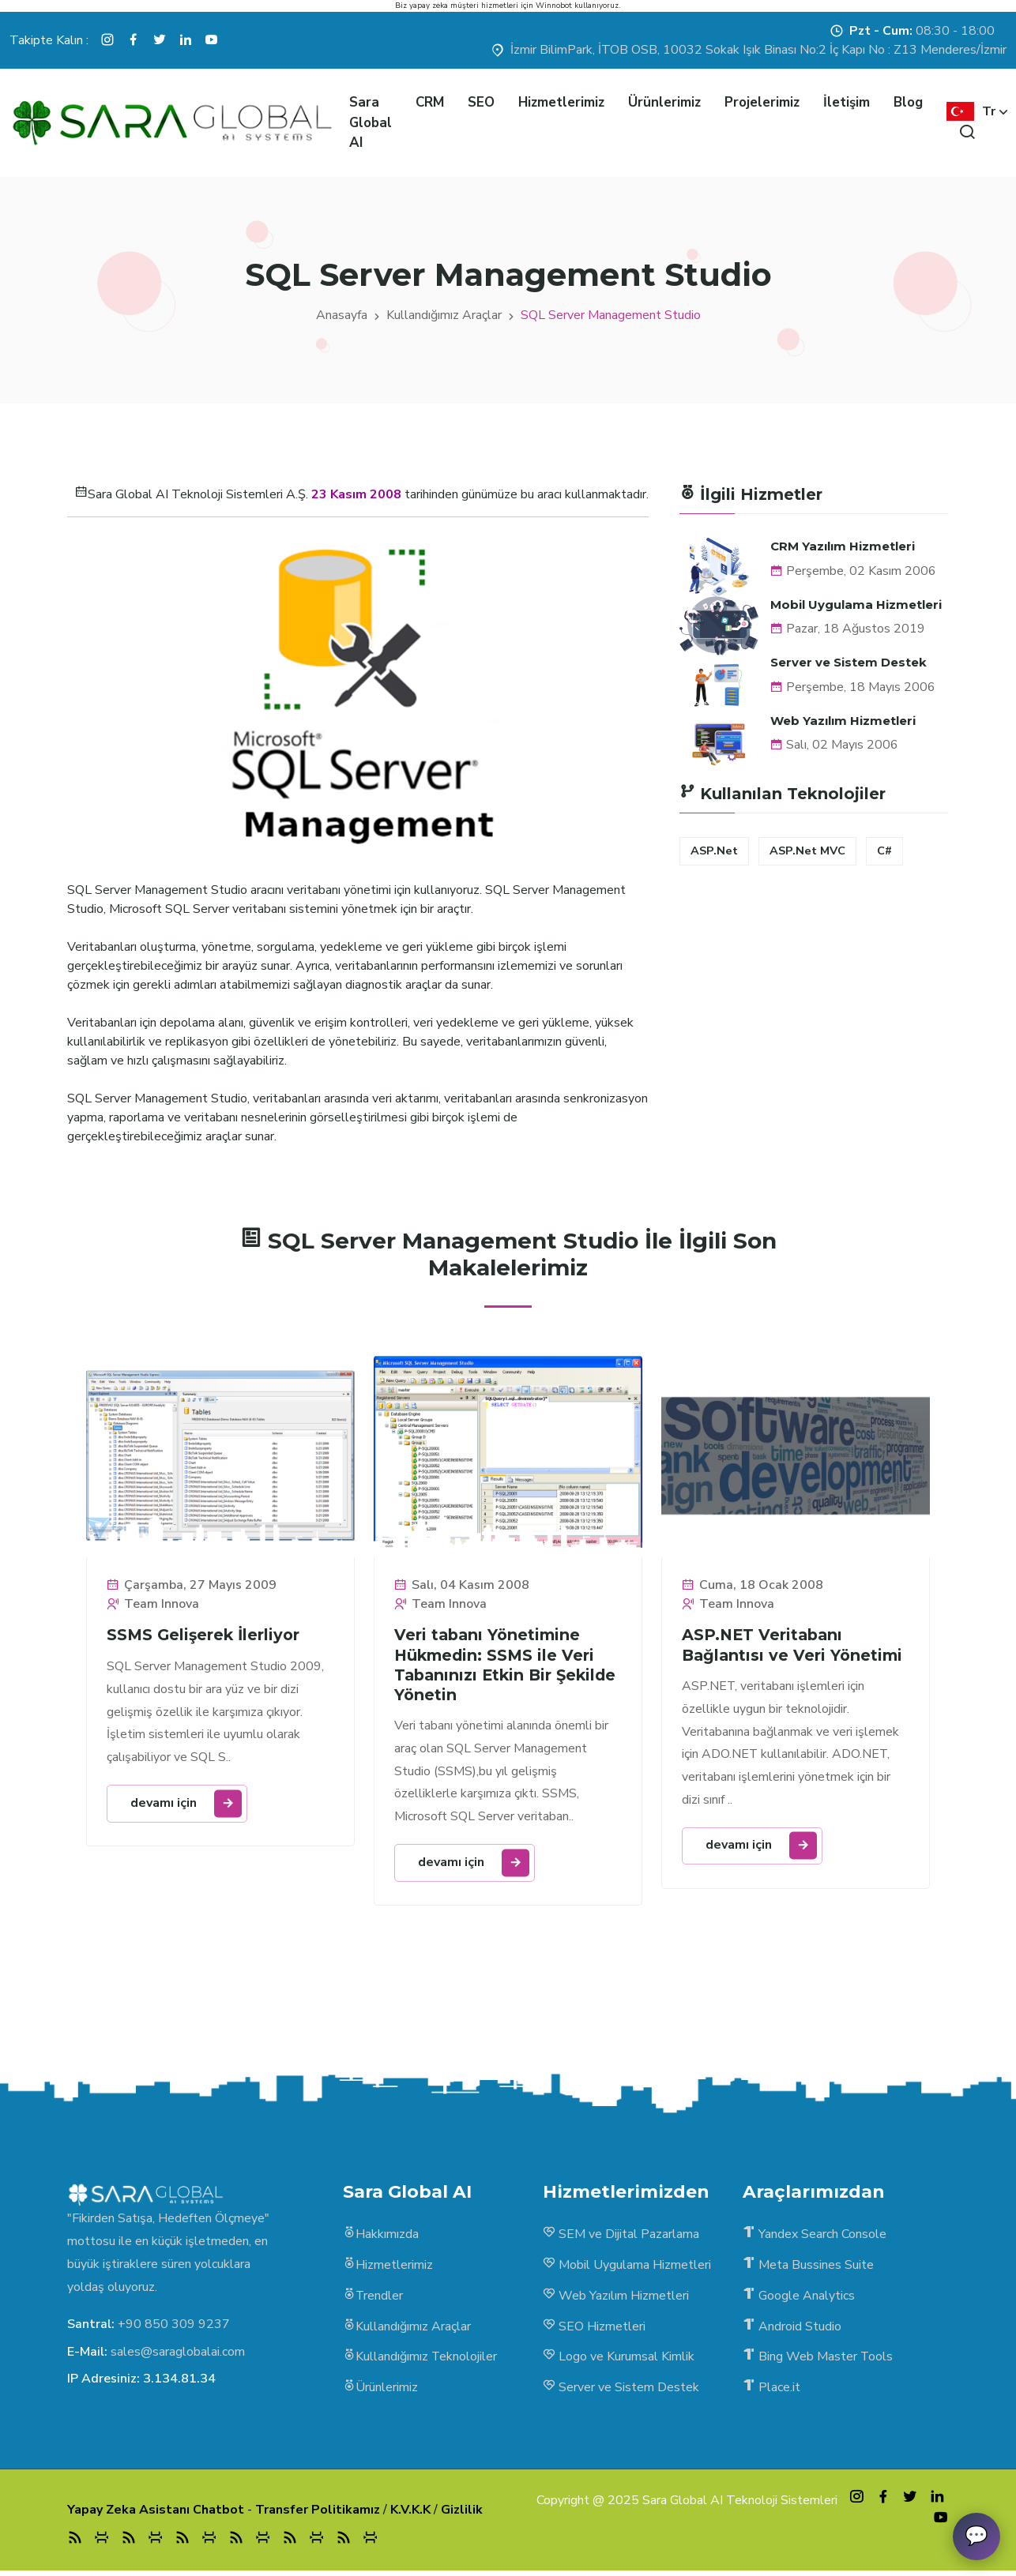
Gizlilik (462, 2513)
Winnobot (554, 5)
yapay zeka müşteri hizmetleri (463, 5)
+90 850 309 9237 (174, 2326)
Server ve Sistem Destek (848, 662)
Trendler (373, 2299)
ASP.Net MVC (807, 850)
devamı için (186, 1803)
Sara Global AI (370, 122)
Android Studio (792, 2329)
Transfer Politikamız (317, 2513)
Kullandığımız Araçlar (444, 315)
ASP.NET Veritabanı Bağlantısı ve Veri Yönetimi (794, 1645)
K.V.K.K (410, 2513)
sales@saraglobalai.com (178, 2353)
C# (884, 850)
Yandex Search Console (814, 2237)
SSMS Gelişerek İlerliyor (205, 1635)
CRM (430, 102)
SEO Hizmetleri (594, 2329)
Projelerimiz (762, 102)
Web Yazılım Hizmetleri (843, 719)
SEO (481, 102)
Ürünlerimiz (664, 102)
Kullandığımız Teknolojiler (420, 2360)
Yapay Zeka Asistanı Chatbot (155, 2513)
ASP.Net (714, 850)
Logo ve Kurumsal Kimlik (618, 2360)
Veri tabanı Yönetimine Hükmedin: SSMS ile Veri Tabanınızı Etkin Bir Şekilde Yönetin (496, 1666)
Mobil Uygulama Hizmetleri (856, 603)
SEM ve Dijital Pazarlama (621, 2237)
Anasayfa (341, 315)
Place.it (771, 2391)
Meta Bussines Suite (808, 2268)
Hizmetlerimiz (561, 102)
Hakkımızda (381, 2237)
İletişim (846, 102)
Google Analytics (799, 2299)
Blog (908, 102)
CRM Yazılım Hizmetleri (842, 546)
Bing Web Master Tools (818, 2360)
